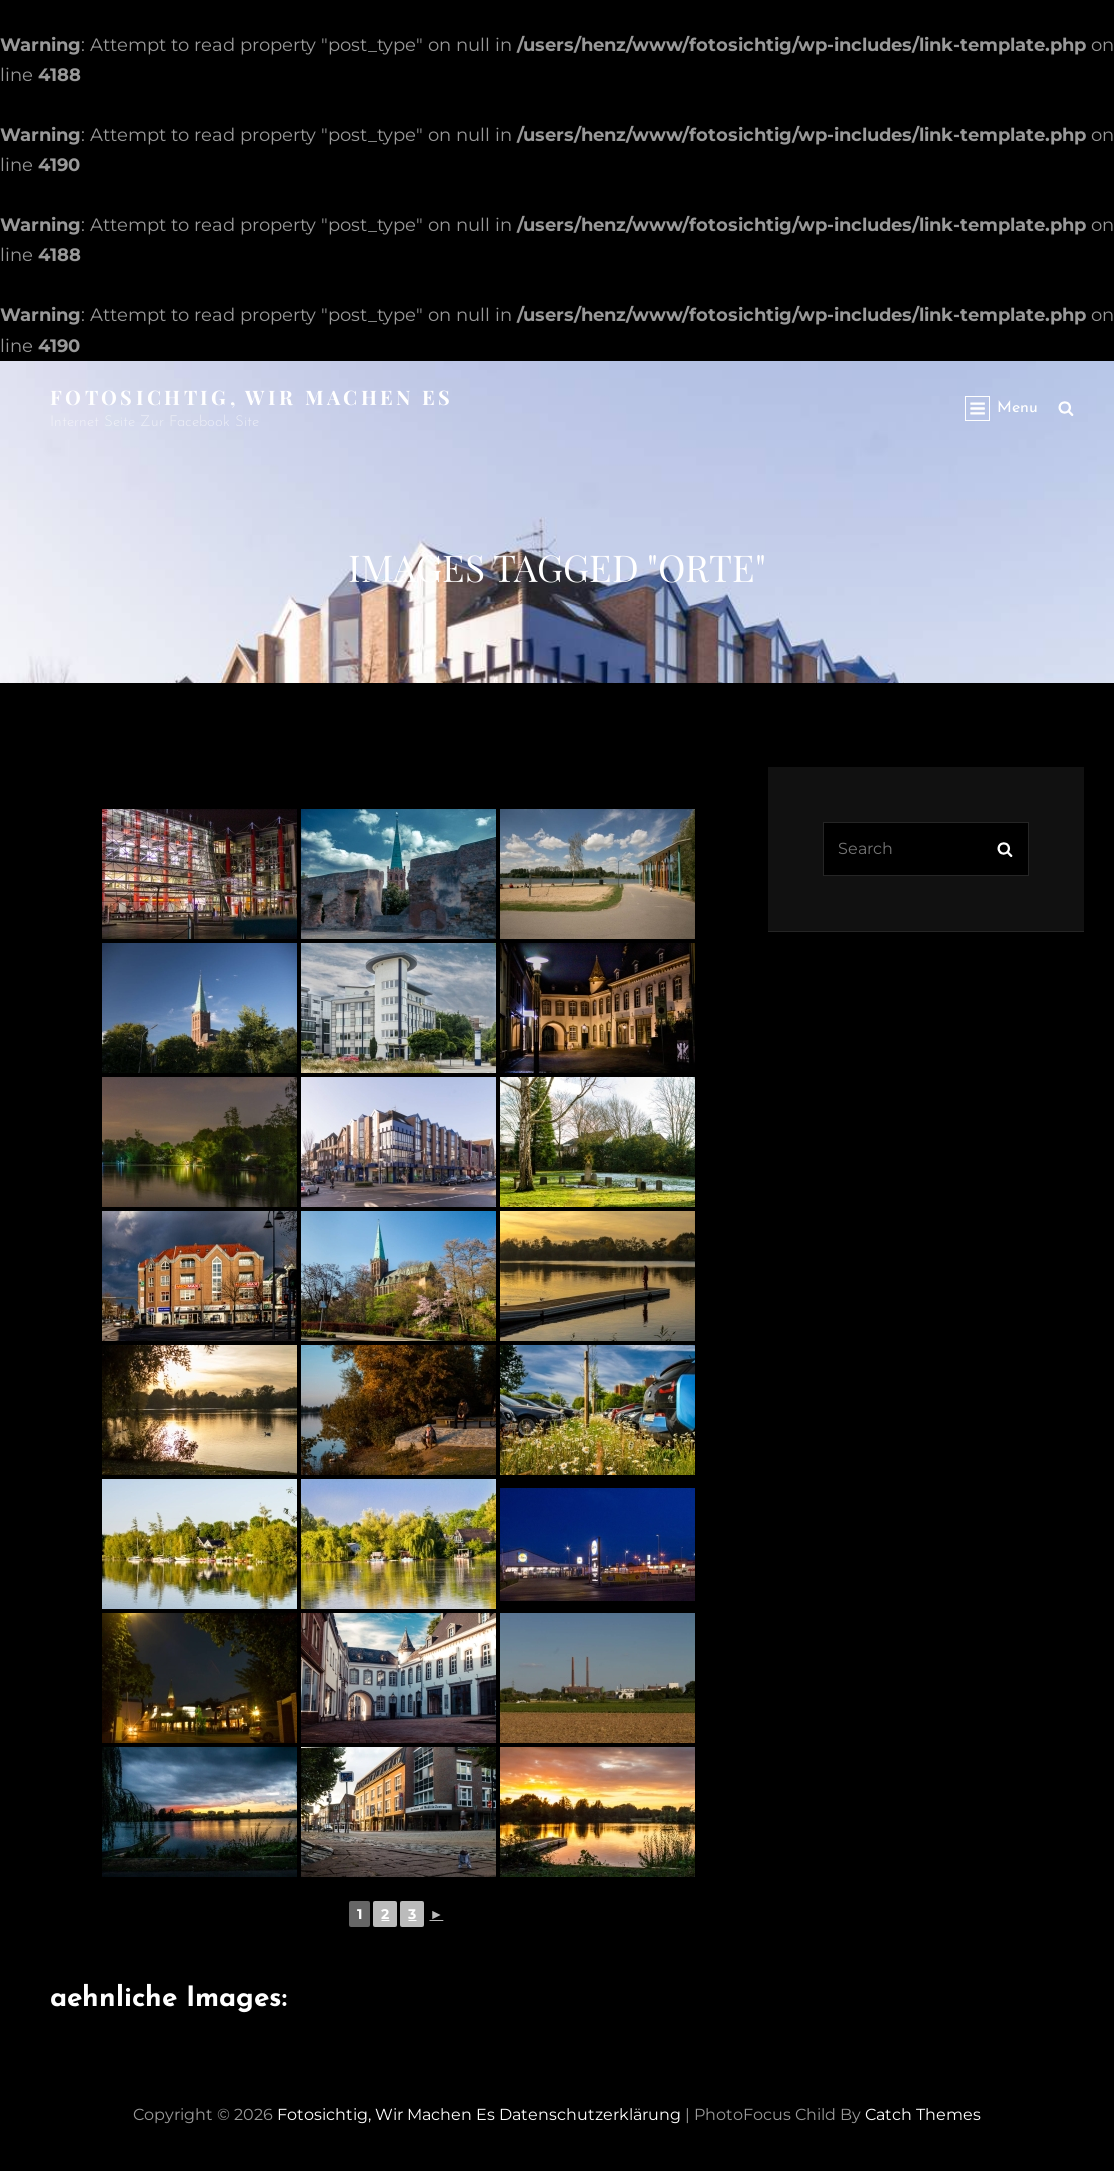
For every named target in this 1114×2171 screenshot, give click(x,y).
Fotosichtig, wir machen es (252, 396)
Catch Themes (923, 2114)
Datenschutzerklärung (590, 2114)
